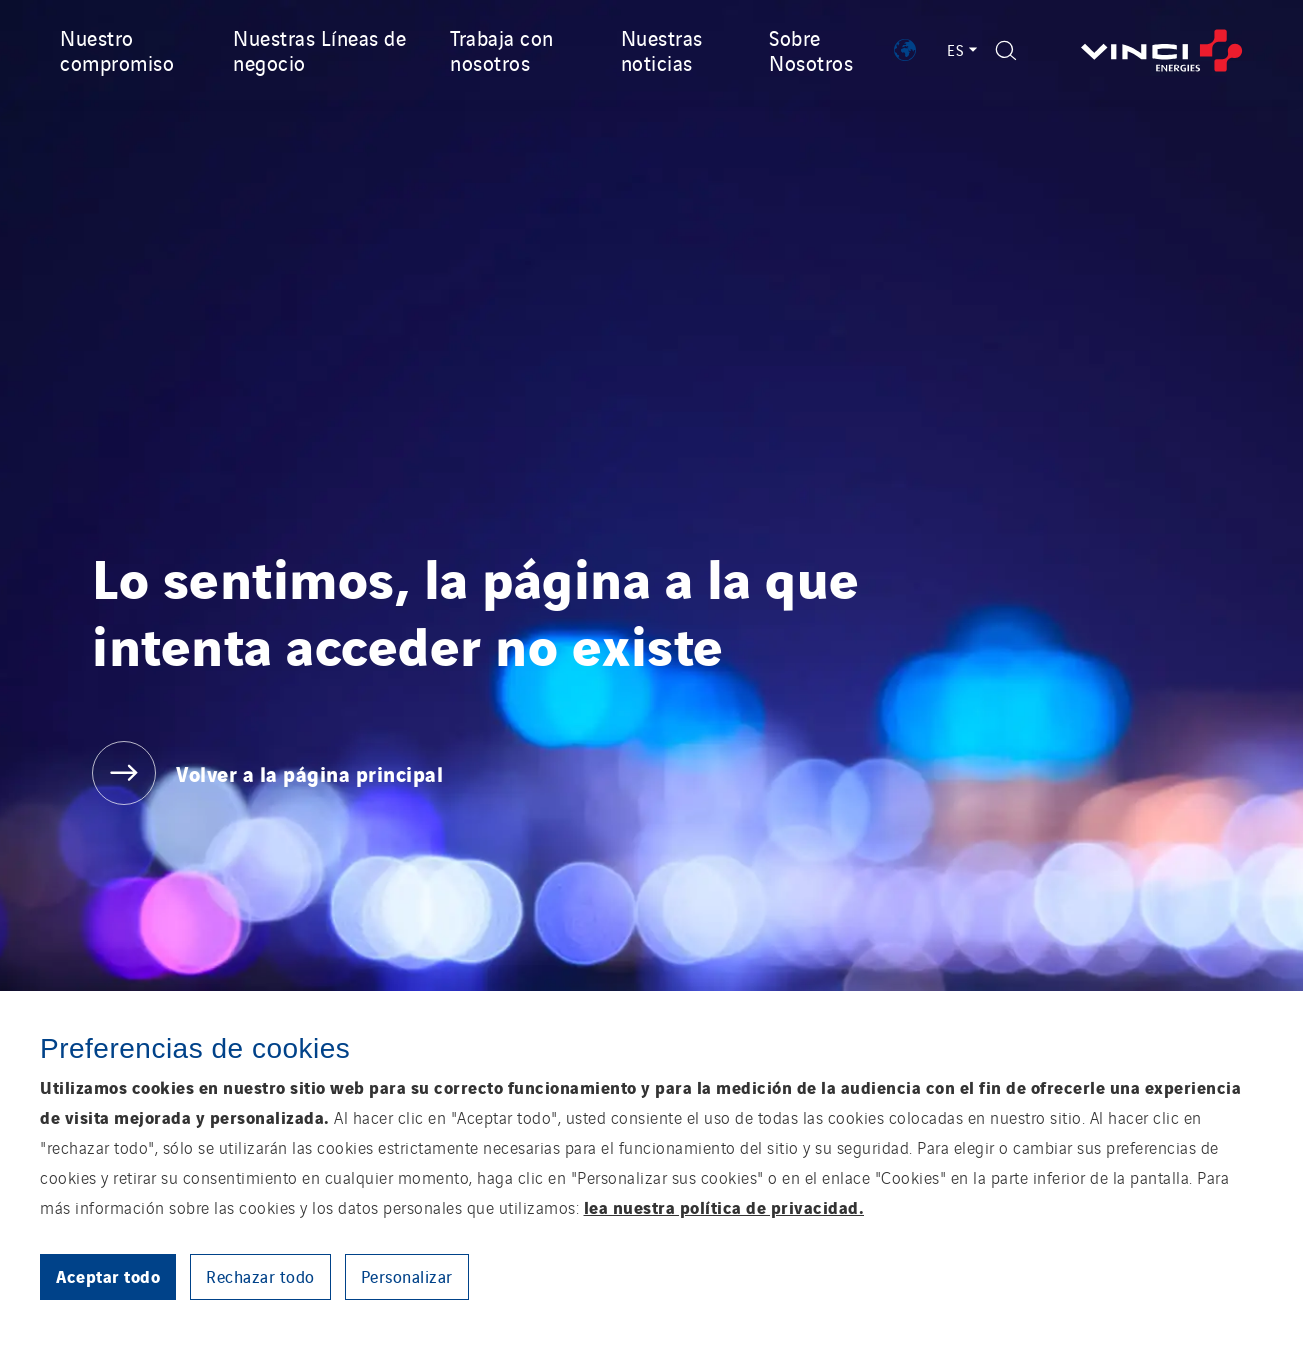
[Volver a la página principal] (1162, 50)
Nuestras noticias (662, 49)
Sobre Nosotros (811, 49)
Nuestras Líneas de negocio (319, 49)
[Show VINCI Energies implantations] (905, 50)
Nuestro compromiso (117, 49)
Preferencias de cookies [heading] (195, 1048)
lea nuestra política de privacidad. (724, 1206)
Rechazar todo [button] (260, 1276)
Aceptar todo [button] (108, 1275)
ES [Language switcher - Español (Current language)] (961, 49)
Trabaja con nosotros (502, 49)
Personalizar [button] (407, 1276)
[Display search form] (1006, 50)
